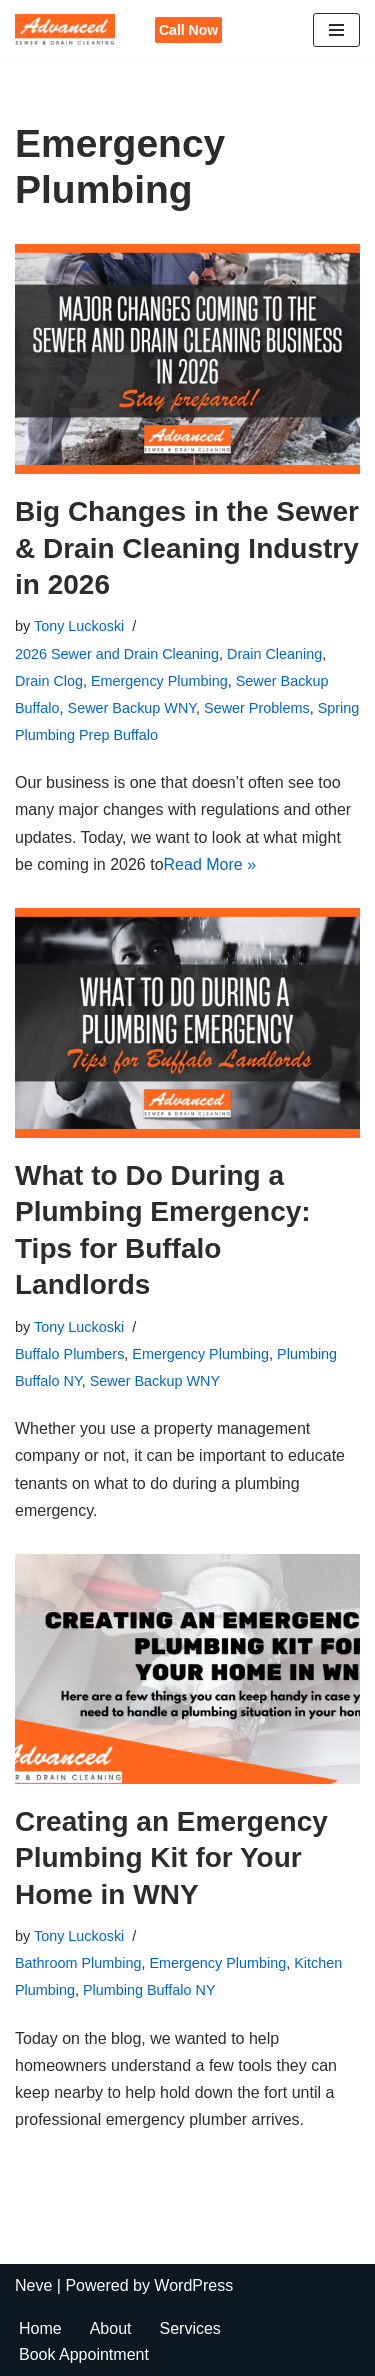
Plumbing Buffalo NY (149, 1990)
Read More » (210, 864)
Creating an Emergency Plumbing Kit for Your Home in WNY (171, 1858)
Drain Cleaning (274, 654)
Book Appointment (84, 2354)
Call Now (188, 30)
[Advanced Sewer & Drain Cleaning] (70, 30)
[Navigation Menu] (336, 30)
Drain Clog (49, 681)
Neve (33, 2285)
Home (40, 2328)
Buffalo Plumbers (69, 1354)
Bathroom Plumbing (78, 1963)
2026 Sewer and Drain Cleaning (117, 654)
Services (190, 2328)
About (111, 2328)
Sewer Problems (257, 708)
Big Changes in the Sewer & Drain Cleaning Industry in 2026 (187, 548)
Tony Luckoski (79, 626)
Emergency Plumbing (159, 681)
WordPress (193, 2285)
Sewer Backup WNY (132, 708)
